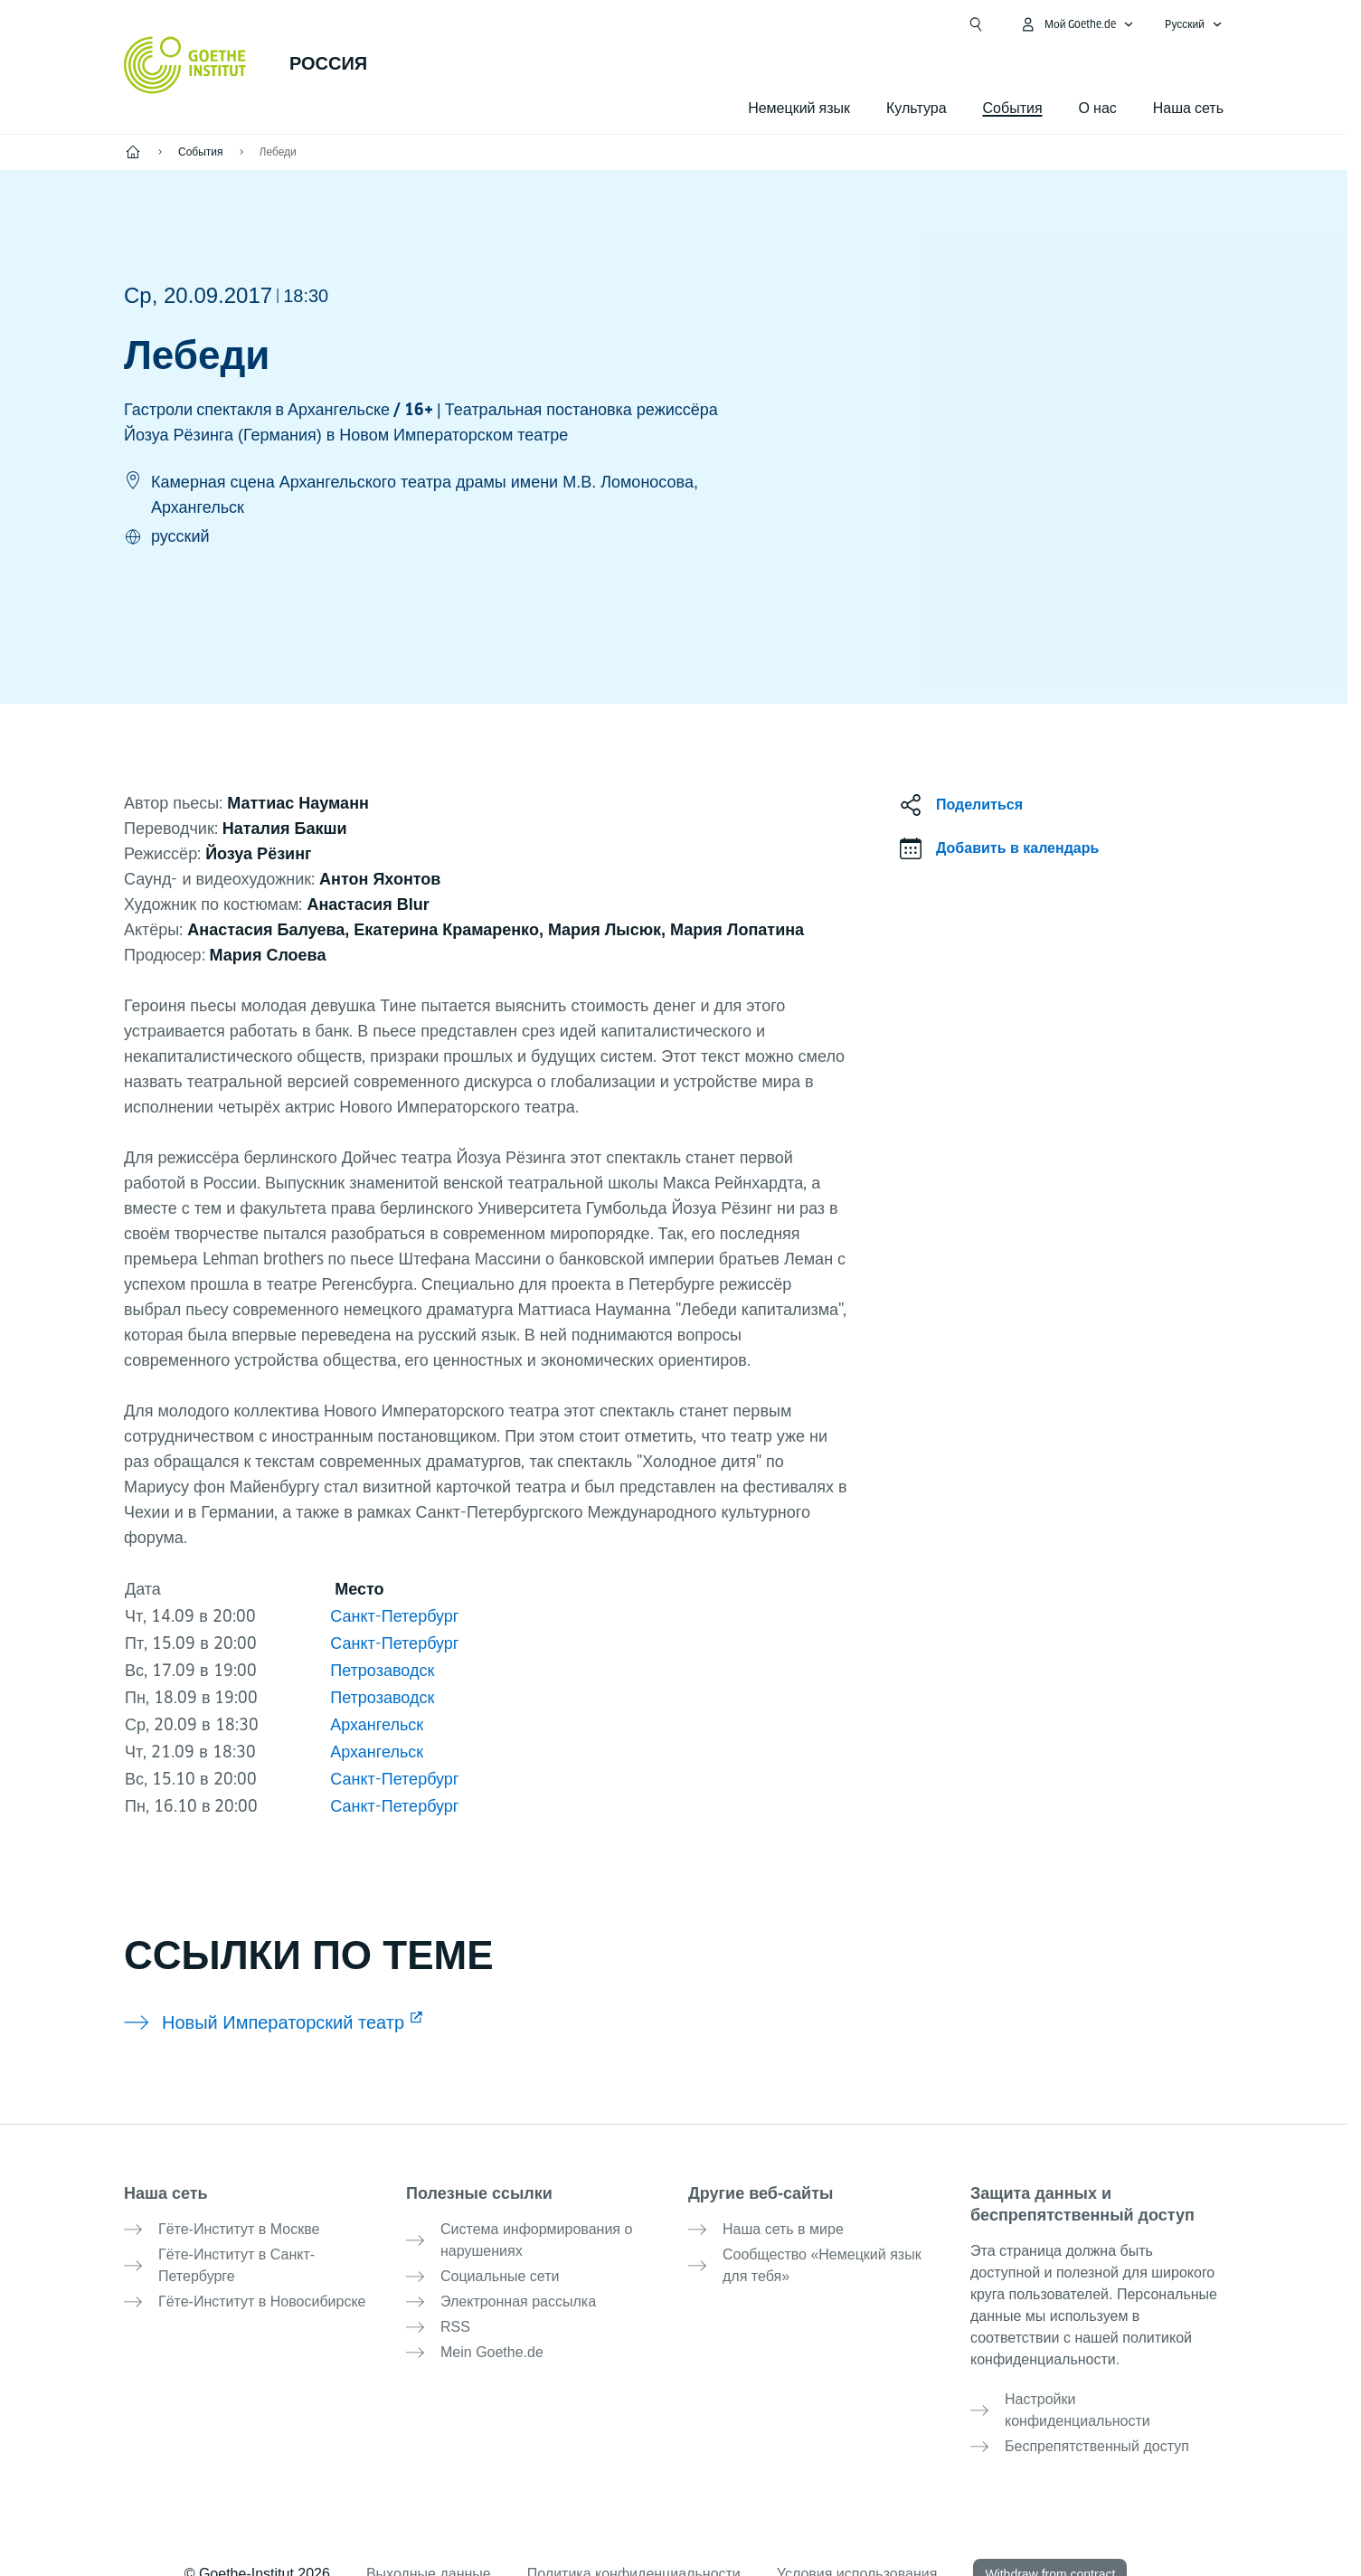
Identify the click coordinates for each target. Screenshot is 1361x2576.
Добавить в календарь (1017, 848)
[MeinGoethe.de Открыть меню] (1077, 24)
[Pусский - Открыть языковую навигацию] (1194, 24)
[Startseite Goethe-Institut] (185, 65)
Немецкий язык (799, 108)
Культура (916, 108)
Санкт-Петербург (392, 1615)
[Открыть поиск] (975, 24)
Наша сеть (1188, 108)
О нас (1098, 108)
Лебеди (278, 152)
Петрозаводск (382, 1670)
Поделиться (979, 804)
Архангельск (376, 1724)
